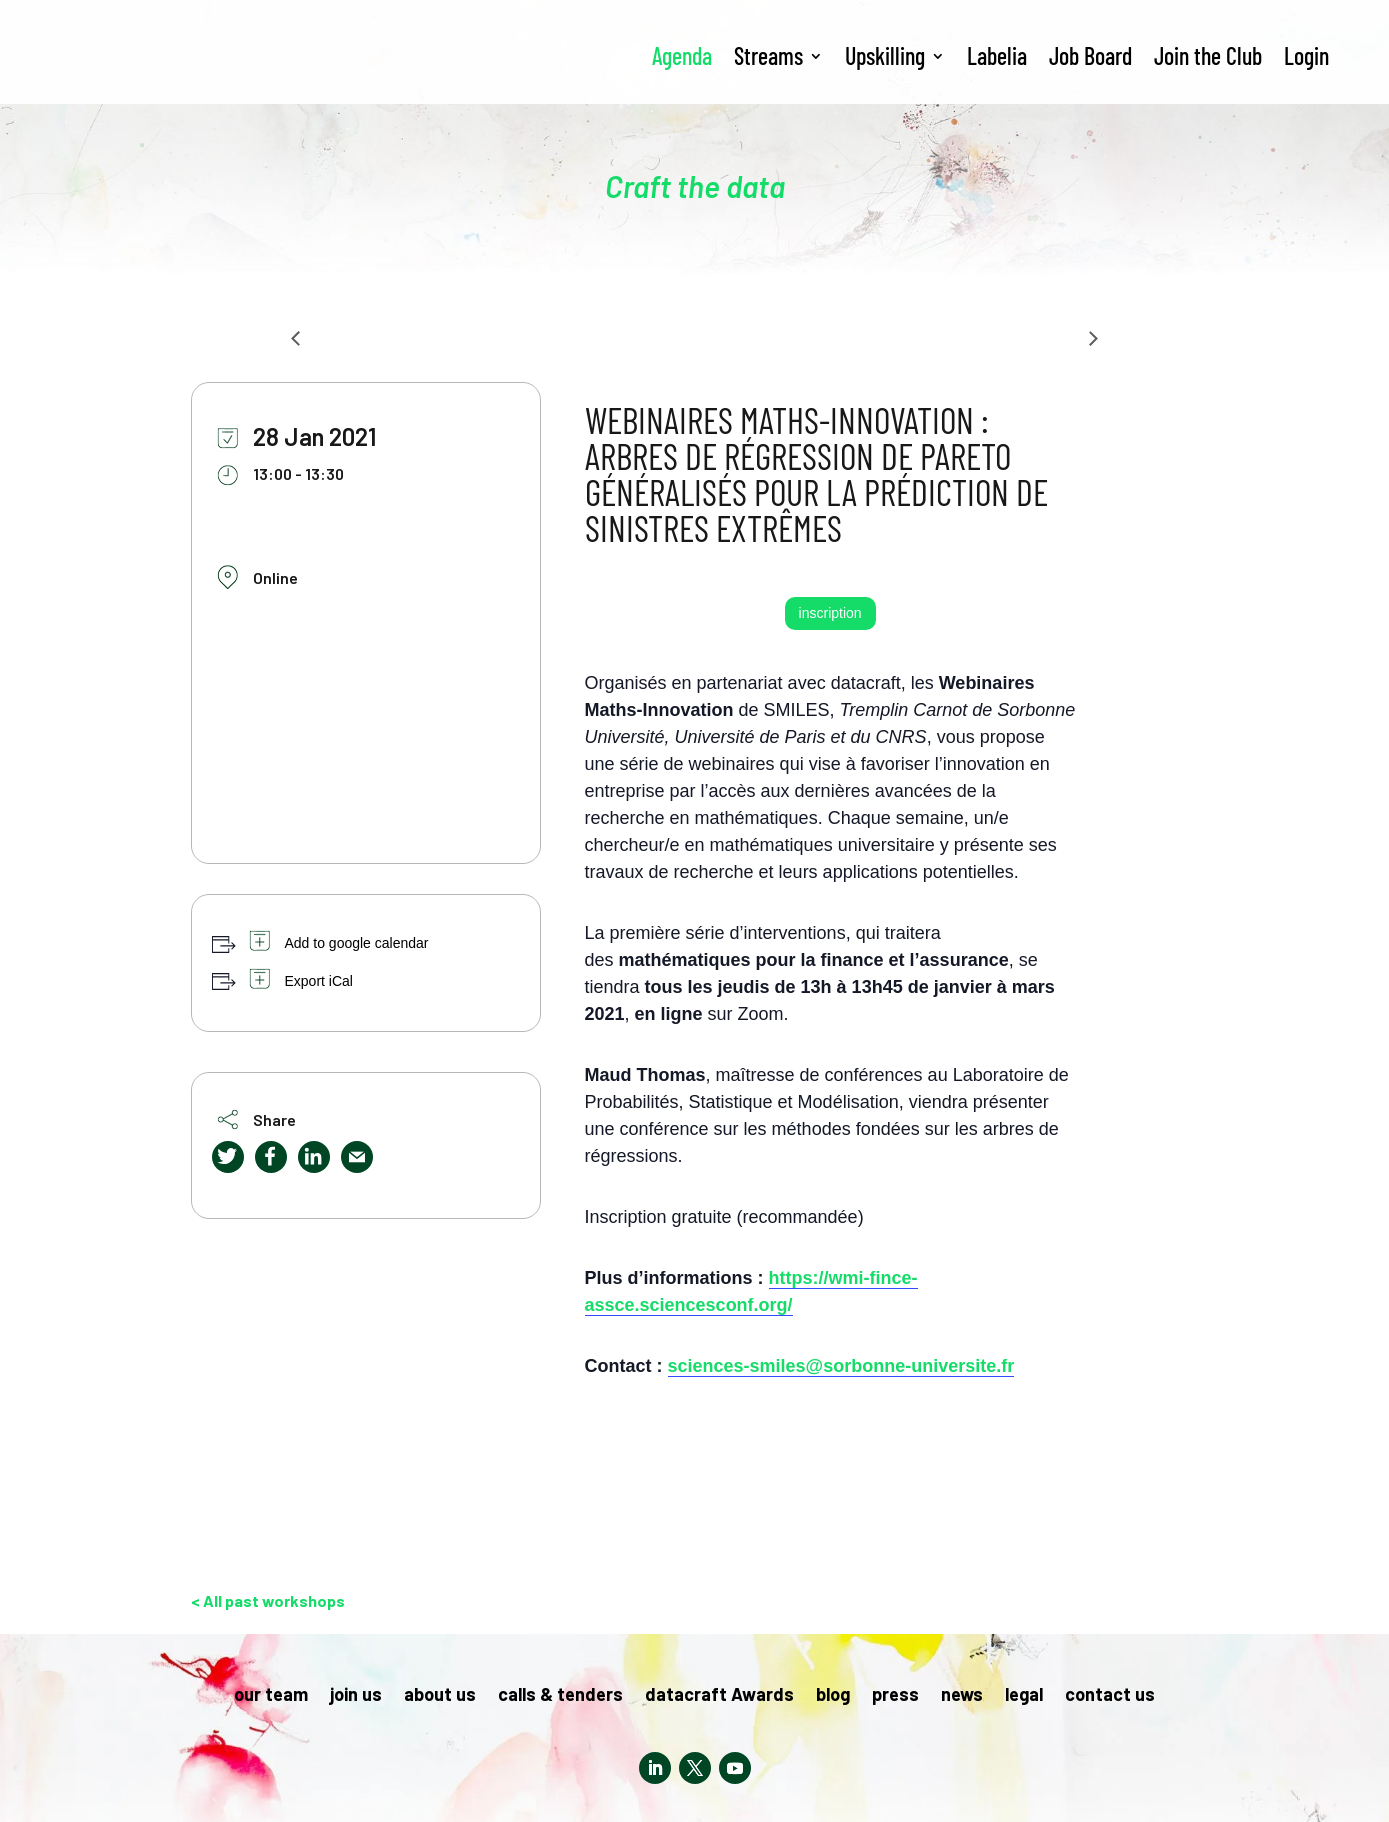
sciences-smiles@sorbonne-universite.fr (841, 1366)
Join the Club (1208, 55)
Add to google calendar (357, 943)
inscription (830, 613)
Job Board (1090, 55)
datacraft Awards (719, 1696)
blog (833, 1696)
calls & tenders (560, 1696)
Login (1306, 55)
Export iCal (319, 981)
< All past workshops (268, 1600)
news (962, 1696)
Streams (768, 55)
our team (271, 1696)
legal (1024, 1696)
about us (440, 1696)
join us (356, 1696)
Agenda (682, 55)
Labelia (997, 55)
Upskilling (885, 55)
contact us (1110, 1696)
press (895, 1696)
